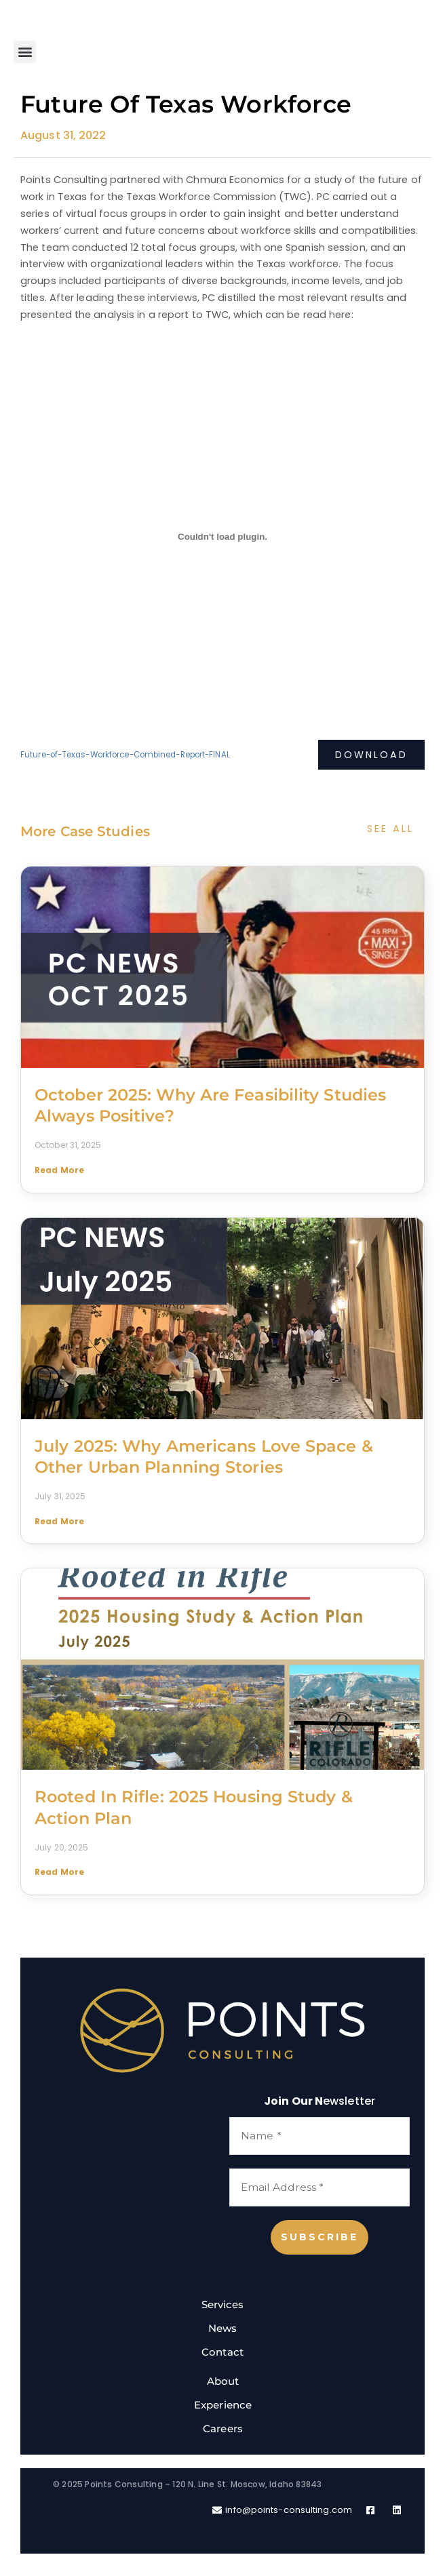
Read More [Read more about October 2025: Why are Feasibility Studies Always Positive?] (59, 1170)
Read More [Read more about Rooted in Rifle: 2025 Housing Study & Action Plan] (59, 1872)
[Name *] (319, 2136)
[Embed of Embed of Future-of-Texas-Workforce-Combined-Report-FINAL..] (222, 536)
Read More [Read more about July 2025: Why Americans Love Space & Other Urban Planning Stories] (59, 1521)
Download (371, 754)
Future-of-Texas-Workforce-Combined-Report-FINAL (125, 754)
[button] (25, 52)
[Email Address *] (319, 2187)
